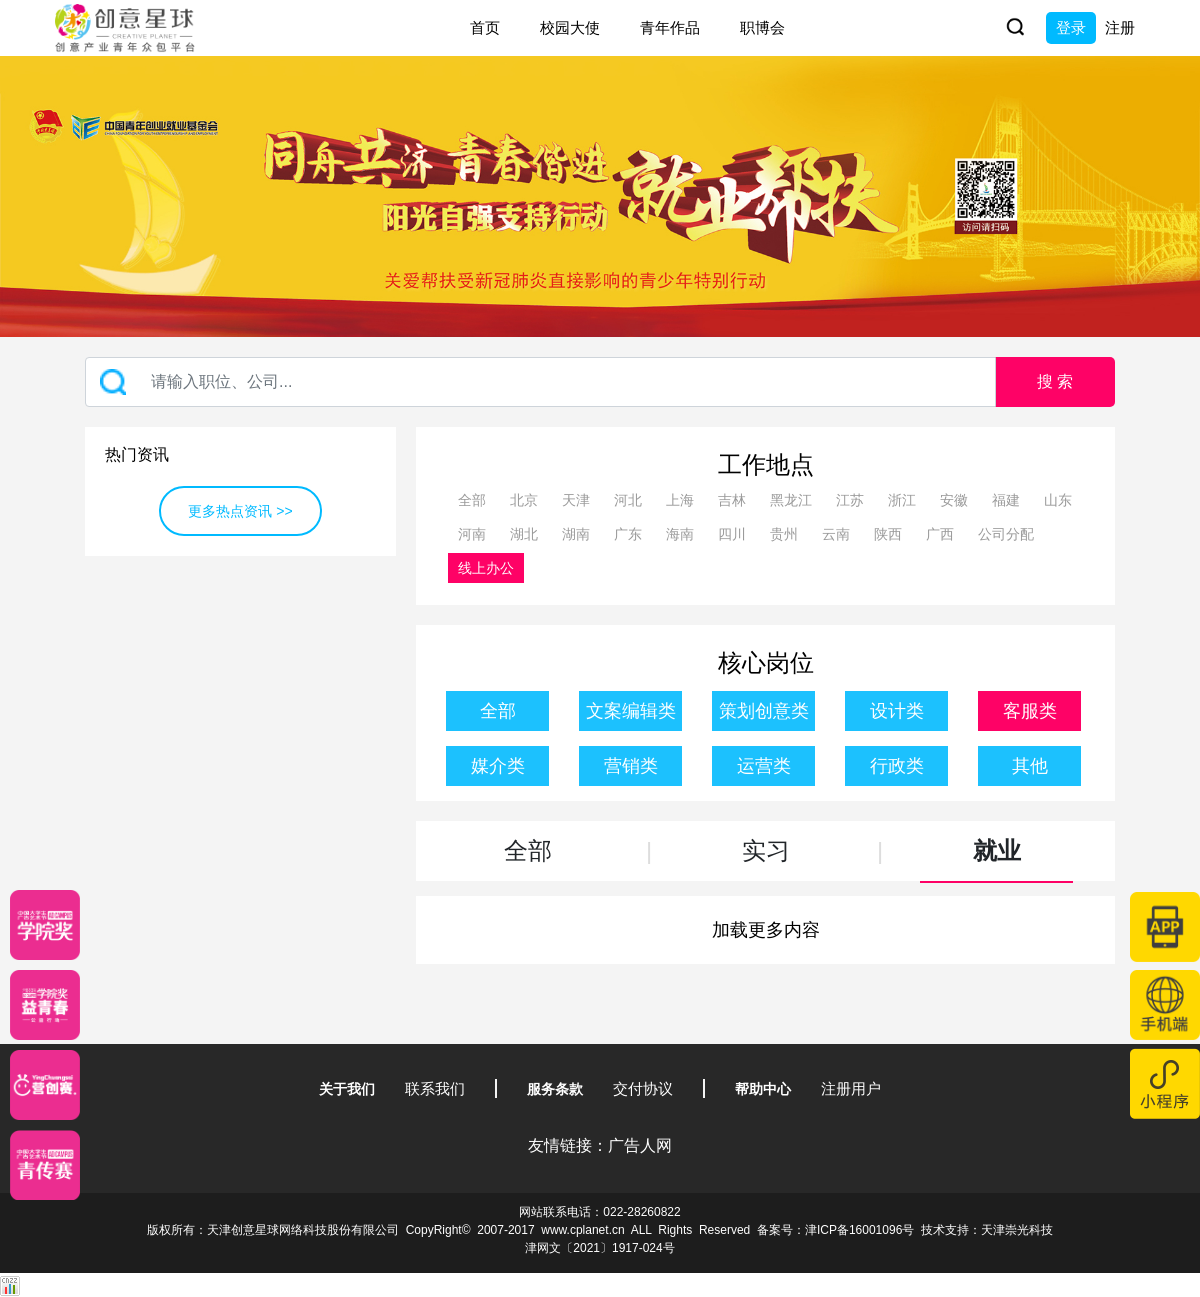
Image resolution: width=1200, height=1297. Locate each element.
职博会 (762, 27)
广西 (940, 534)
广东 (628, 534)
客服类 (1030, 711)
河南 (472, 534)
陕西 (888, 534)
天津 (576, 500)
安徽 (954, 500)
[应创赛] (45, 1085)
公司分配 (1006, 534)
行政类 (897, 766)
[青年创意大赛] (45, 1005)
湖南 (576, 534)
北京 (524, 500)
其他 (1030, 766)
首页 (485, 27)
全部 (472, 500)
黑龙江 (791, 500)
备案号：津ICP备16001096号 (835, 1230)
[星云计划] (45, 925)
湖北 (524, 534)
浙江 (902, 500)
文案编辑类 (631, 711)
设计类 (897, 711)
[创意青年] (45, 1165)
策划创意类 (764, 711)
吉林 (732, 500)
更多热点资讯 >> (240, 511)
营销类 (631, 766)
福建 (1006, 500)
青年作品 (670, 27)
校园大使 (570, 27)
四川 (732, 534)
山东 (1058, 500)
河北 (628, 500)
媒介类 (498, 766)
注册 (1120, 27)
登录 (1071, 27)
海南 (680, 534)
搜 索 (1055, 381)
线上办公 (486, 568)
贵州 (784, 534)
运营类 (764, 766)
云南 (836, 534)
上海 (680, 500)
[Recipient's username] (540, 382)
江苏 (850, 500)
